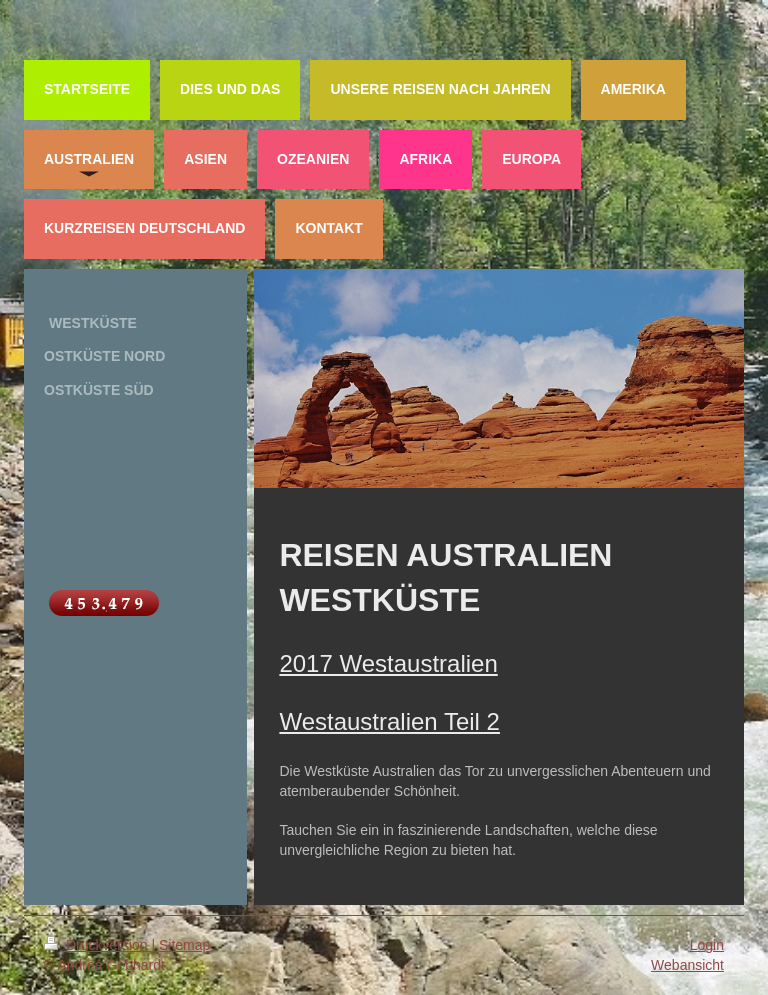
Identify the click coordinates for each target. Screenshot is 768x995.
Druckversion (97, 945)
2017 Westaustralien (388, 663)
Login (707, 945)
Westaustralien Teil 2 (389, 721)
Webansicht (687, 965)
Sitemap (184, 945)
